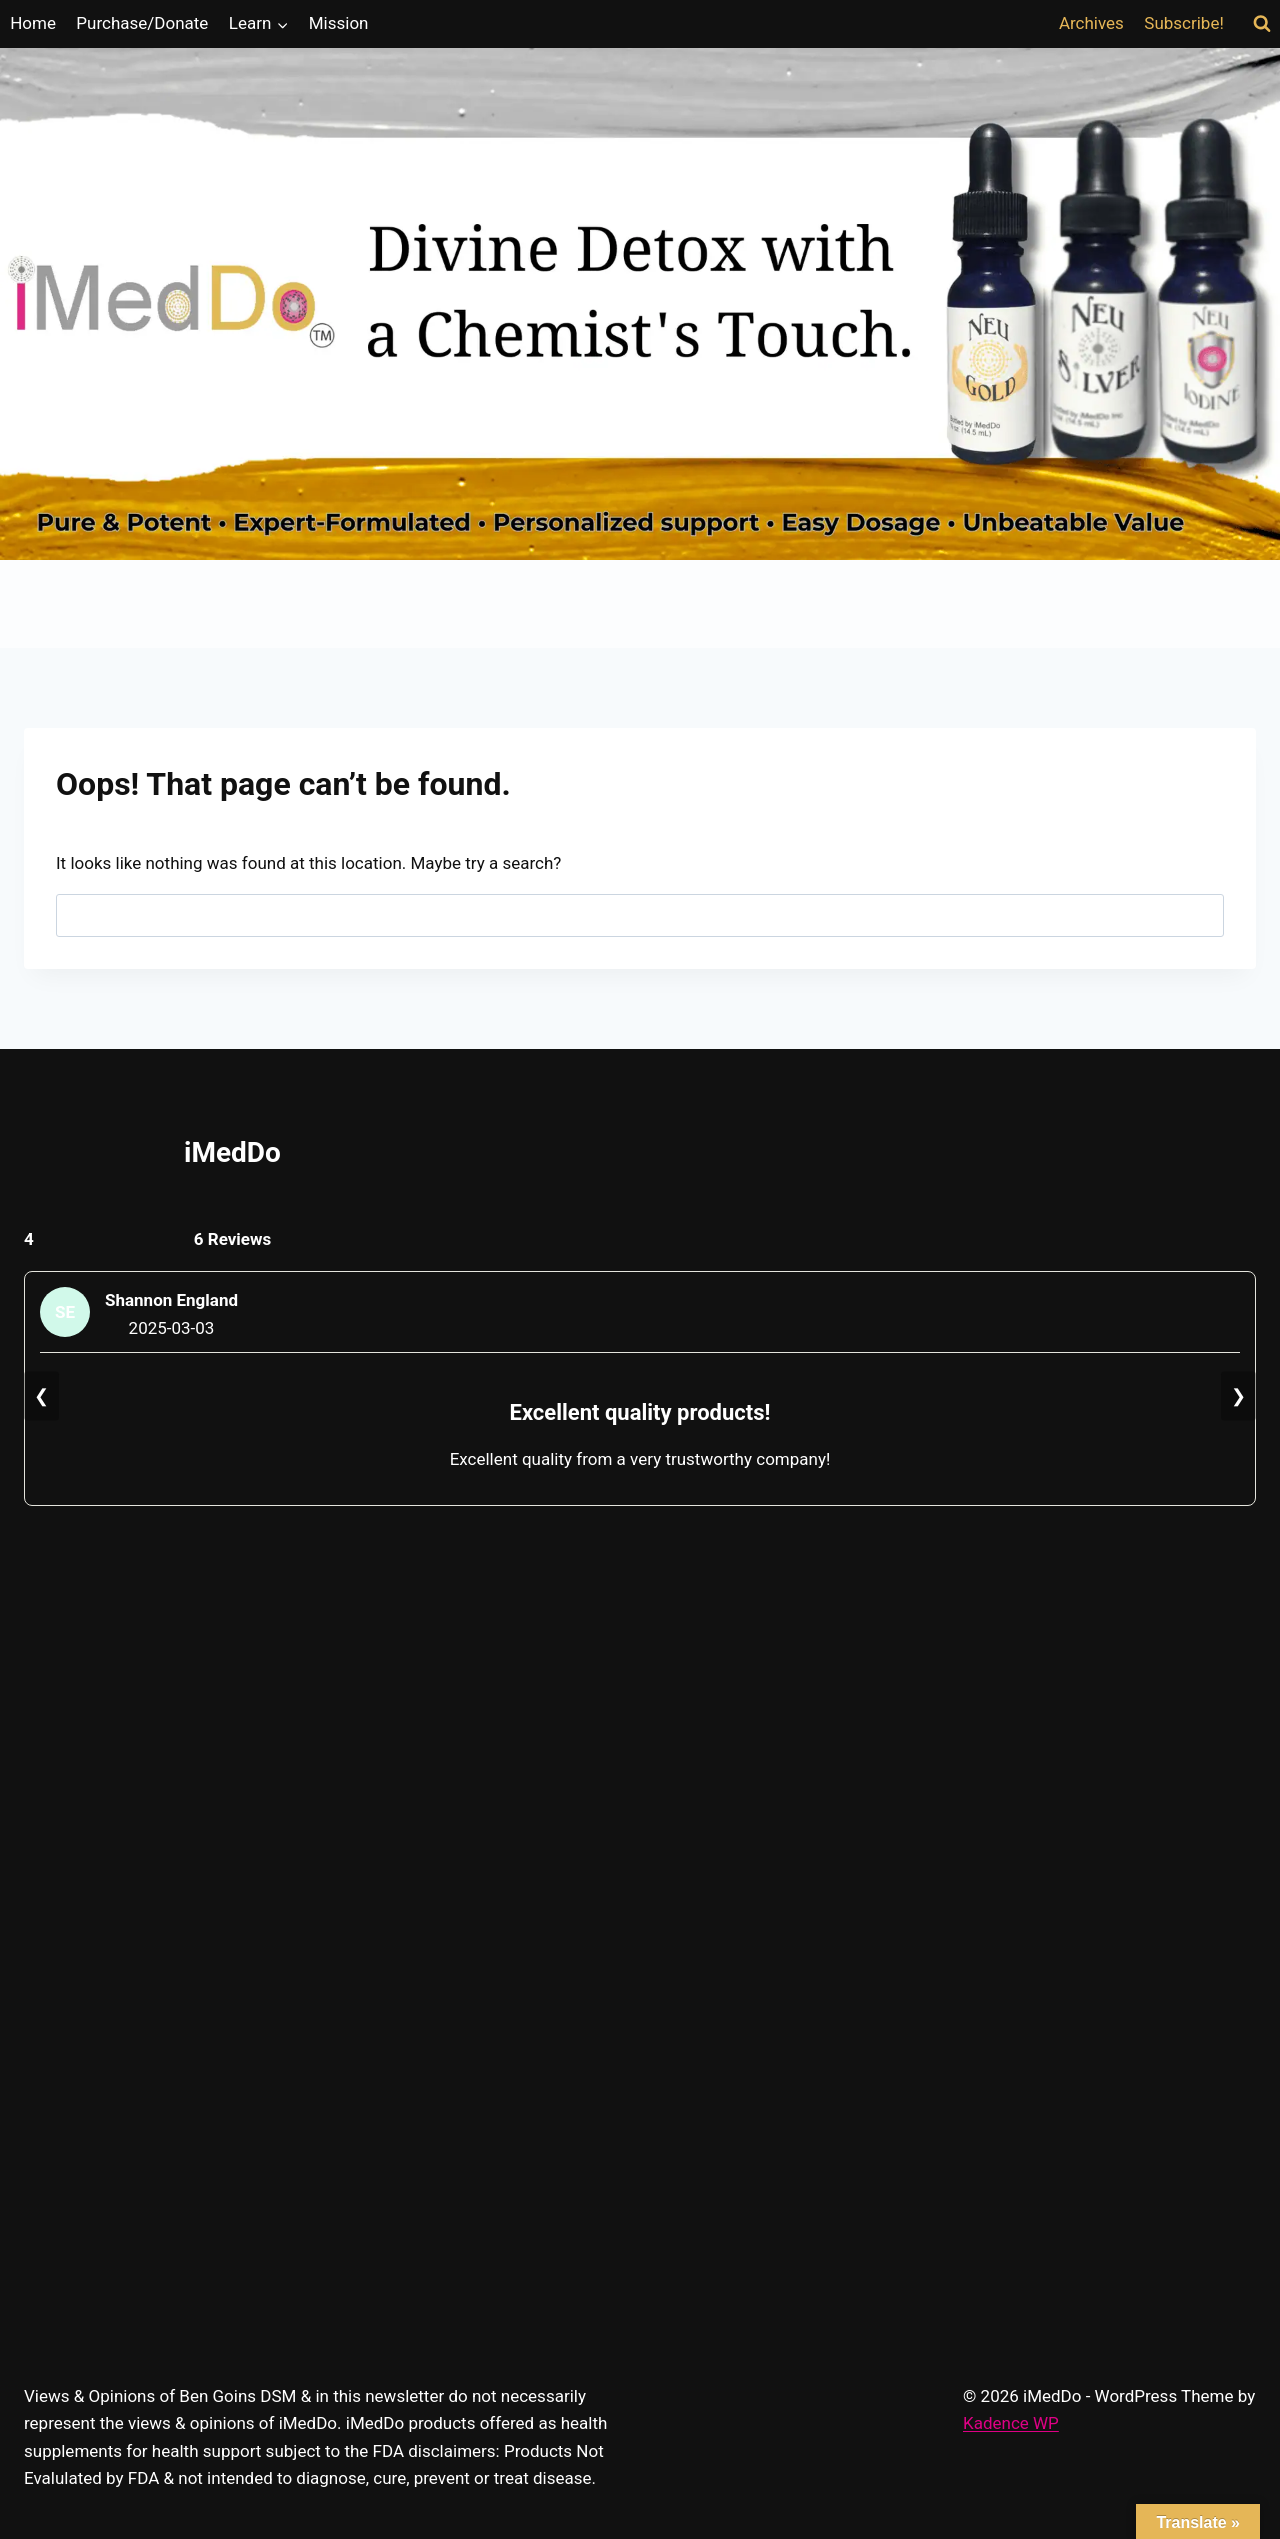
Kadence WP (1011, 2423)
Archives (1091, 23)
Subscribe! (1184, 23)
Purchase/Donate (142, 23)
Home (33, 23)
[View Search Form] (1262, 24)
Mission (339, 23)
